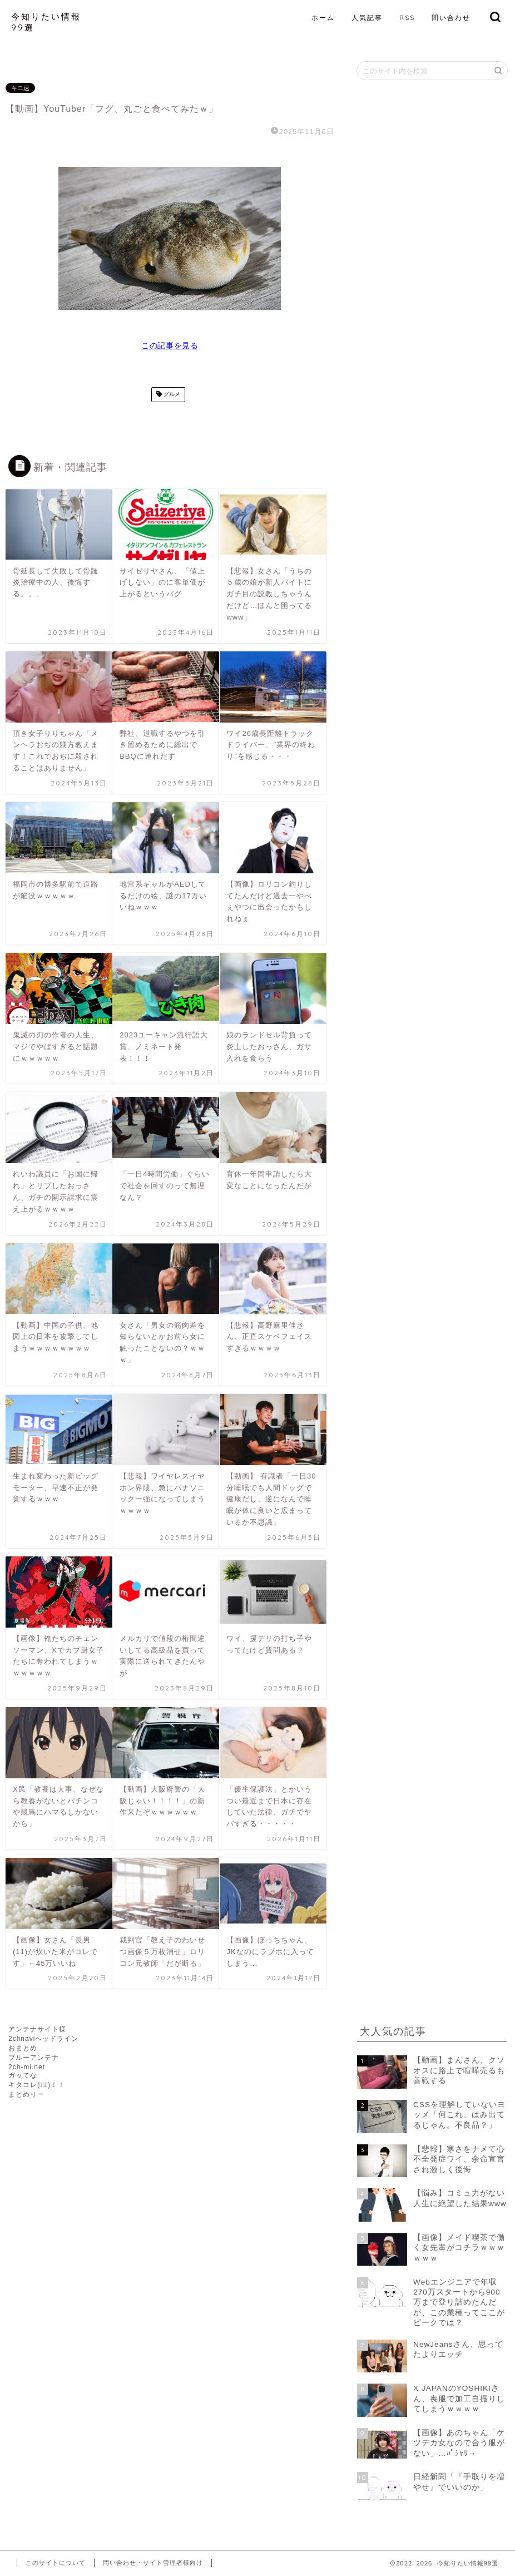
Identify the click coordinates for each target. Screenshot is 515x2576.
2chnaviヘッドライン (43, 2039)
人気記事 (367, 17)
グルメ (171, 395)
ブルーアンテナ (33, 2057)
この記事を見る (170, 346)
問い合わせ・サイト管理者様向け (153, 2562)
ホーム (323, 17)
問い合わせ (451, 17)
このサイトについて (56, 2562)
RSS (407, 17)
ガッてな (22, 2075)
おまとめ (22, 2048)
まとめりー (26, 2094)
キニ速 (20, 88)
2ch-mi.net (26, 2067)
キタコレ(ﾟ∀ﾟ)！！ (36, 2085)
